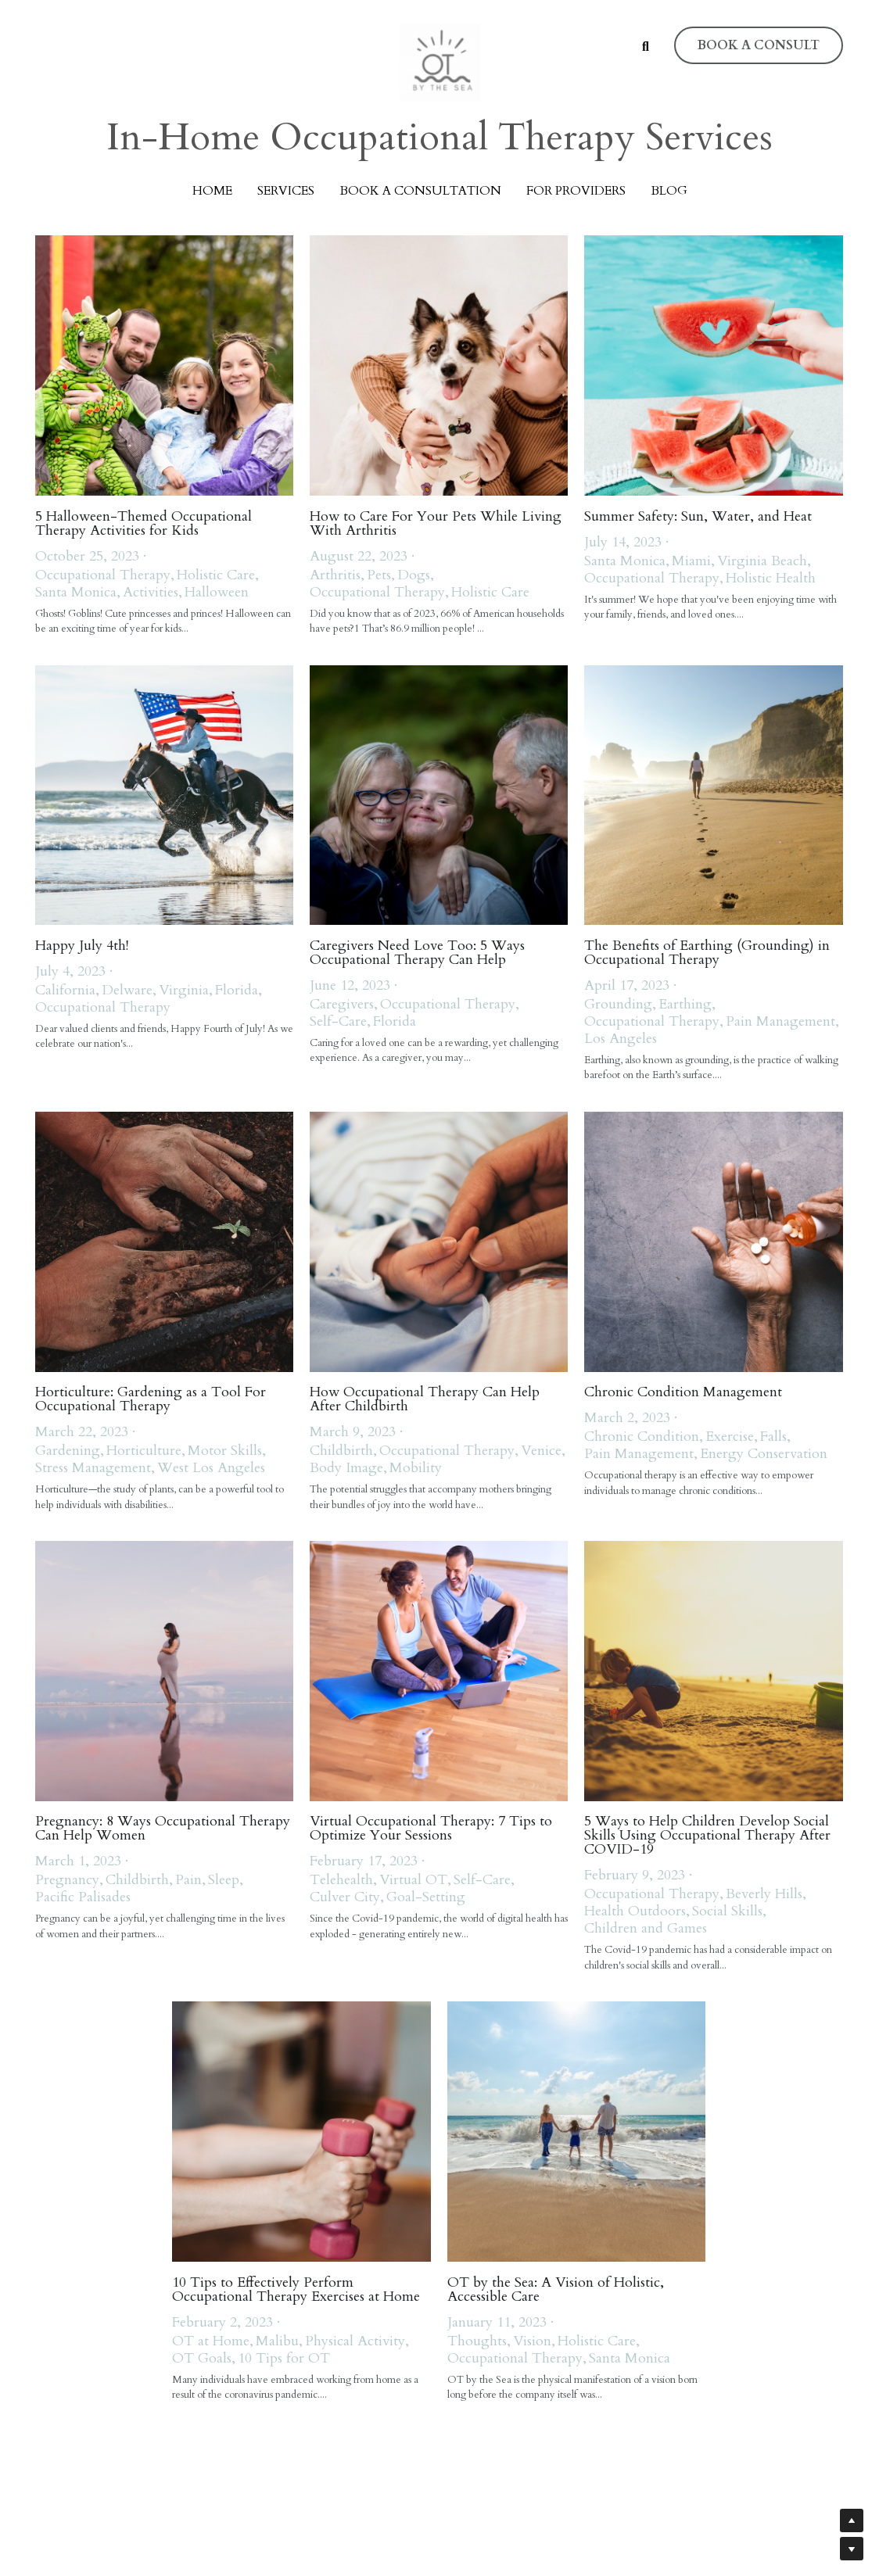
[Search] (645, 47)
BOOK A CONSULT (759, 45)
